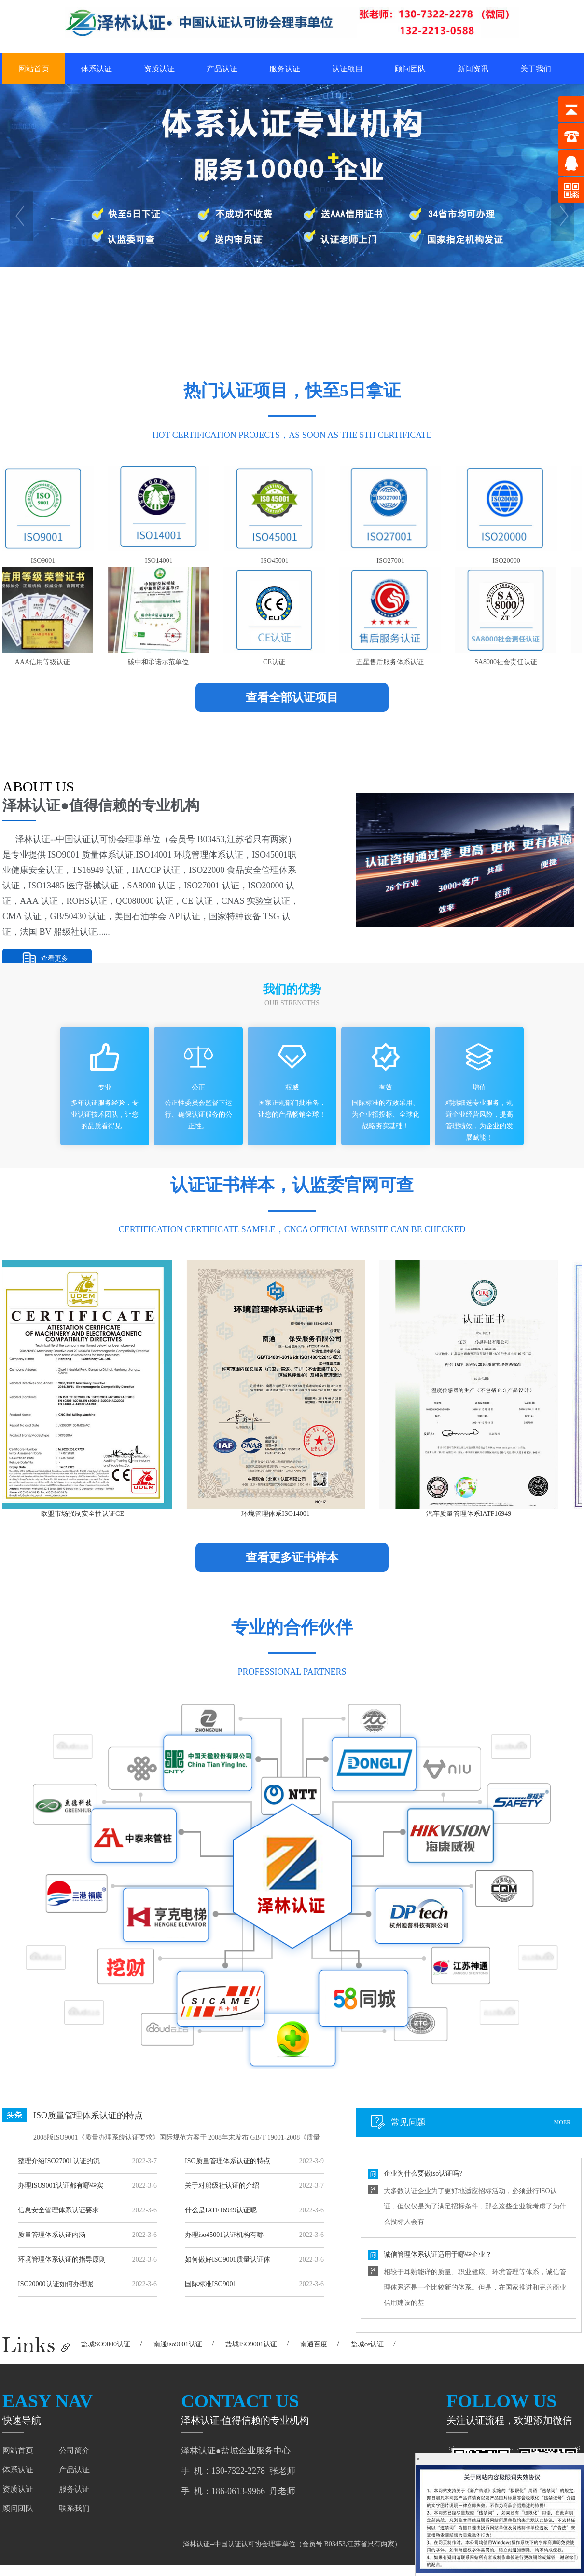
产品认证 (222, 69)
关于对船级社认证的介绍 (222, 2185)
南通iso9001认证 (177, 2344)
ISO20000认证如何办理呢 (55, 2284)
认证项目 (347, 69)
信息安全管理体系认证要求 (58, 2210)
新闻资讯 (473, 69)
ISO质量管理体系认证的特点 (88, 2115)
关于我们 (535, 69)
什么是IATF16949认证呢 (221, 2210)
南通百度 (313, 2344)
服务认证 (284, 69)
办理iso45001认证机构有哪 (224, 2234)
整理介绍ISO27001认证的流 (59, 2161)
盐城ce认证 (367, 2344)
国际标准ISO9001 (210, 2284)
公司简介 (74, 2450)
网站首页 (33, 69)
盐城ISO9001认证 (251, 2344)
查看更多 (54, 958)
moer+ (564, 2122)
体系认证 (96, 69)
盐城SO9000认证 (105, 2344)
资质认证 (159, 69)
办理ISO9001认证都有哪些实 (60, 2185)
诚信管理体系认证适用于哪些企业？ (438, 2256)
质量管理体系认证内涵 (51, 2234)
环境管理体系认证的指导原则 (62, 2259)
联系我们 (74, 2508)
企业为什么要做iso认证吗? (423, 2175)
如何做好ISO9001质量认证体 (227, 2259)
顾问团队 (410, 69)
